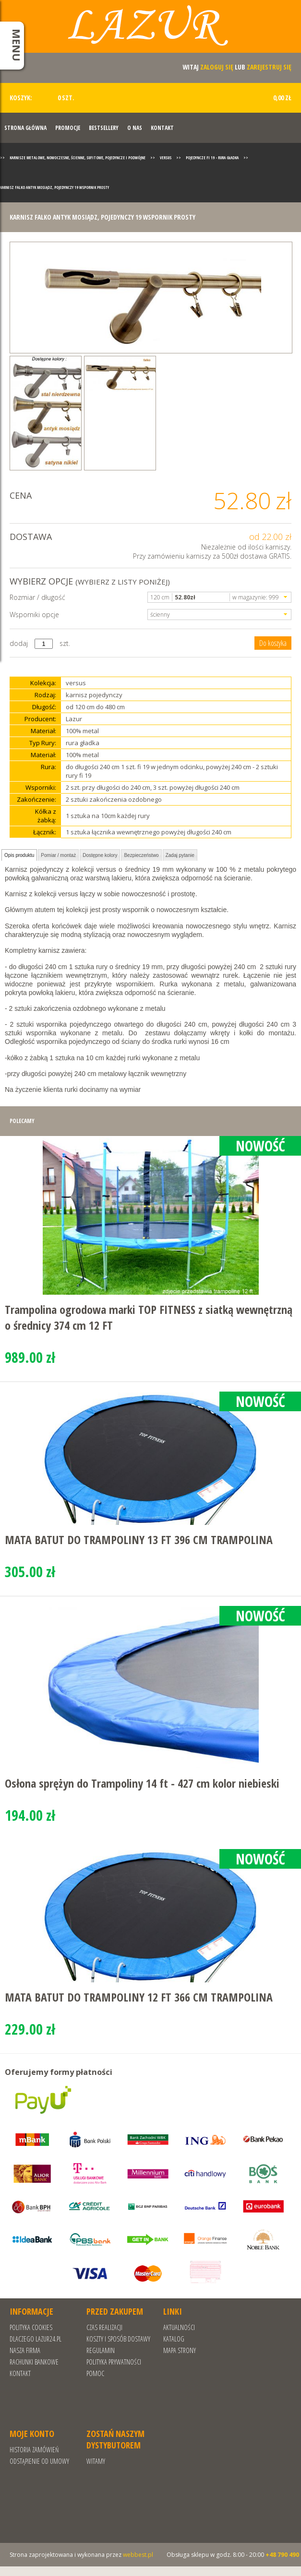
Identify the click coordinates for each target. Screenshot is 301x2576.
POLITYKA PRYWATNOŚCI (113, 2361)
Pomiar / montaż (58, 855)
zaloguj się (216, 66)
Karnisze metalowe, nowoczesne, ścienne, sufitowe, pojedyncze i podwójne (77, 157)
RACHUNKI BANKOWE (34, 2361)
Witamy (95, 2461)
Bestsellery (104, 128)
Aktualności (179, 2327)
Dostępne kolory (100, 855)
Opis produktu (19, 855)
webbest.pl (138, 2555)
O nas (134, 128)
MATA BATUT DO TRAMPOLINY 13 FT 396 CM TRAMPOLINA (139, 1539)
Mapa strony (179, 2350)
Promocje (67, 128)
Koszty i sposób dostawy (118, 2338)
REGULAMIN (100, 2350)
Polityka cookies (31, 2327)
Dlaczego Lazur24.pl (35, 2338)
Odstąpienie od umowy (39, 2461)
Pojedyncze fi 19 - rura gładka (212, 157)
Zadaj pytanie (180, 855)
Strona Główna (25, 128)
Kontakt (162, 128)
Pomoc (95, 2373)
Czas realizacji (104, 2327)
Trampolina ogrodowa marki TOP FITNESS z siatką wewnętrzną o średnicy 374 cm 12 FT (148, 1317)
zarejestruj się (269, 66)
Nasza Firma (25, 2350)
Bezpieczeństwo (141, 855)
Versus (165, 157)
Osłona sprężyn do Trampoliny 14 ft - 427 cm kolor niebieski (142, 1783)
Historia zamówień (34, 2449)
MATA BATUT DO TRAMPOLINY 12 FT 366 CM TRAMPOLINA (139, 1997)
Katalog (173, 2338)
